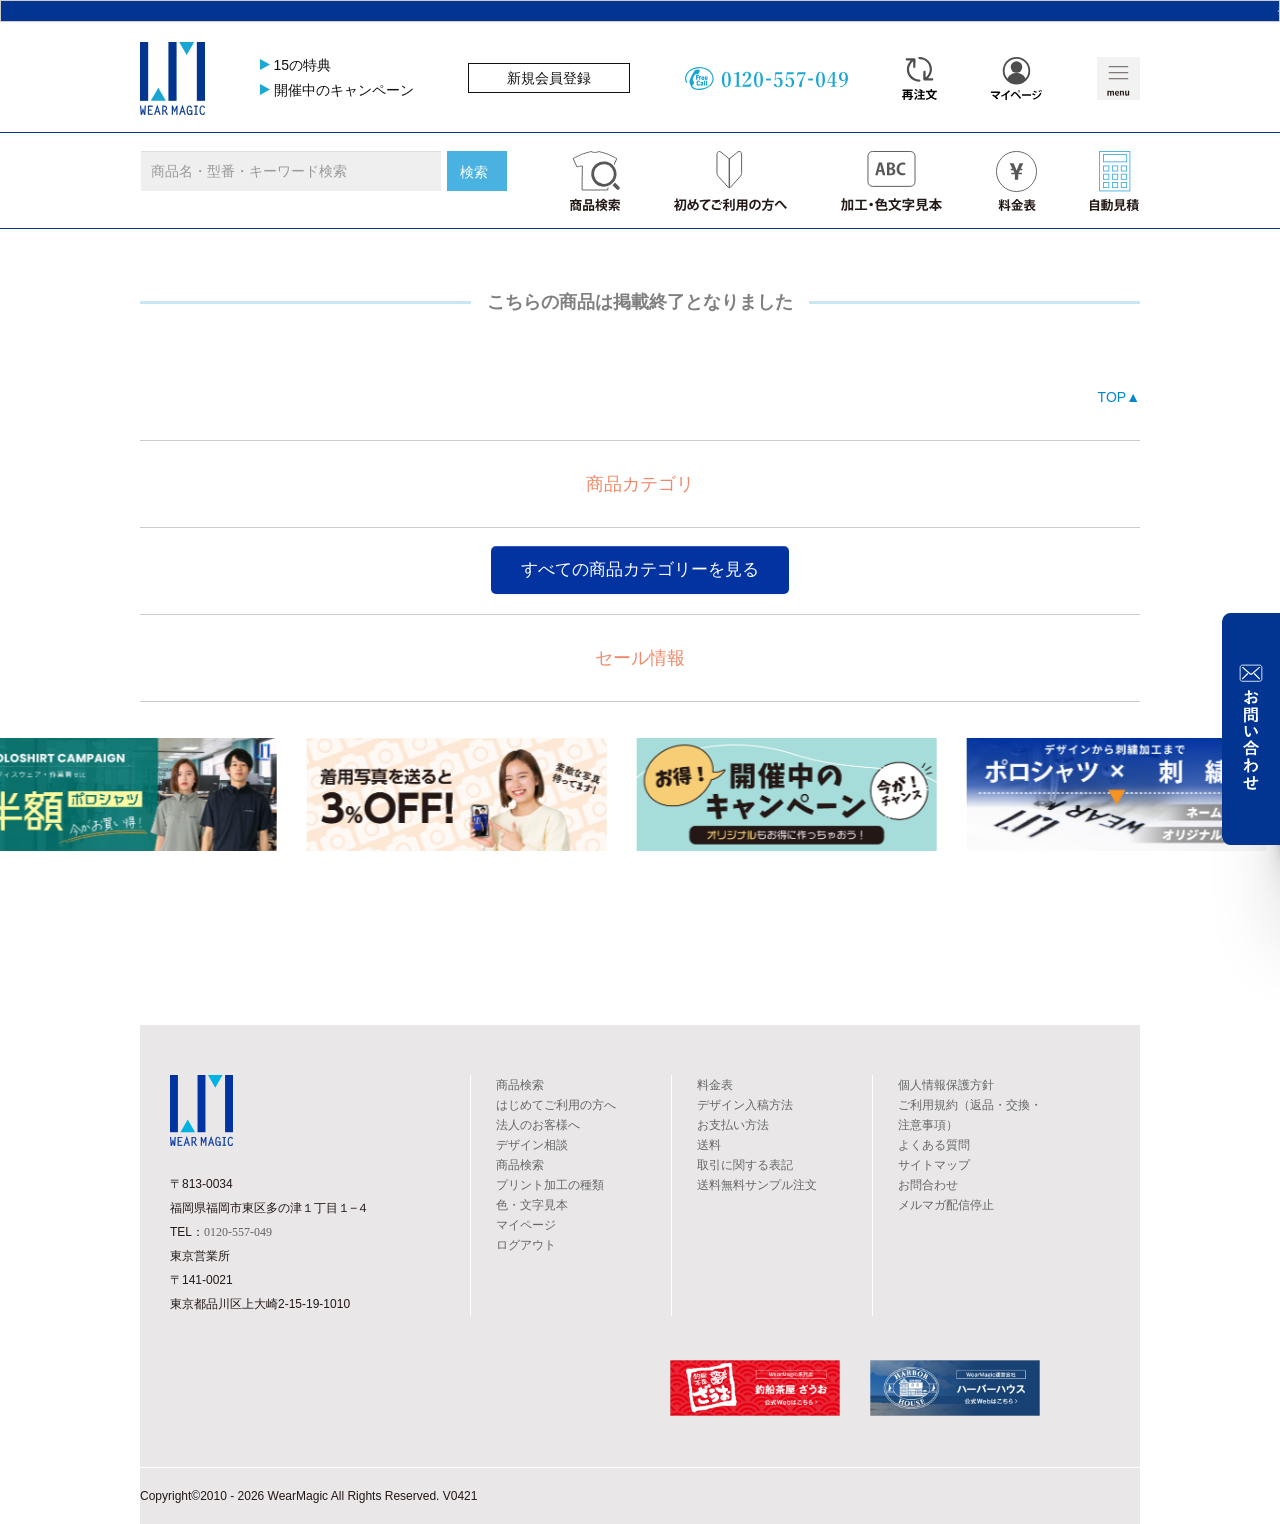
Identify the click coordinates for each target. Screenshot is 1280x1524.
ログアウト (526, 1245)
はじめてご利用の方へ (556, 1105)
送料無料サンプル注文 (757, 1185)
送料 (709, 1145)
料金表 (715, 1085)
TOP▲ (1119, 397)
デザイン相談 (532, 1145)
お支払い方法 (733, 1125)
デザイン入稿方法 (745, 1105)
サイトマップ (934, 1165)
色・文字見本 (532, 1205)
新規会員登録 (549, 78)
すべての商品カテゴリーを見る (640, 569)
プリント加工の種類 (550, 1185)
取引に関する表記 (745, 1165)
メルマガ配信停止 (946, 1205)
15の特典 (303, 65)
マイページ (526, 1225)
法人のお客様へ (538, 1125)
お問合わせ (928, 1185)
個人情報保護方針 (946, 1085)
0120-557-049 (238, 1232)
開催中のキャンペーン (344, 90)
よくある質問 (934, 1145)
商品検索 (520, 1085)
